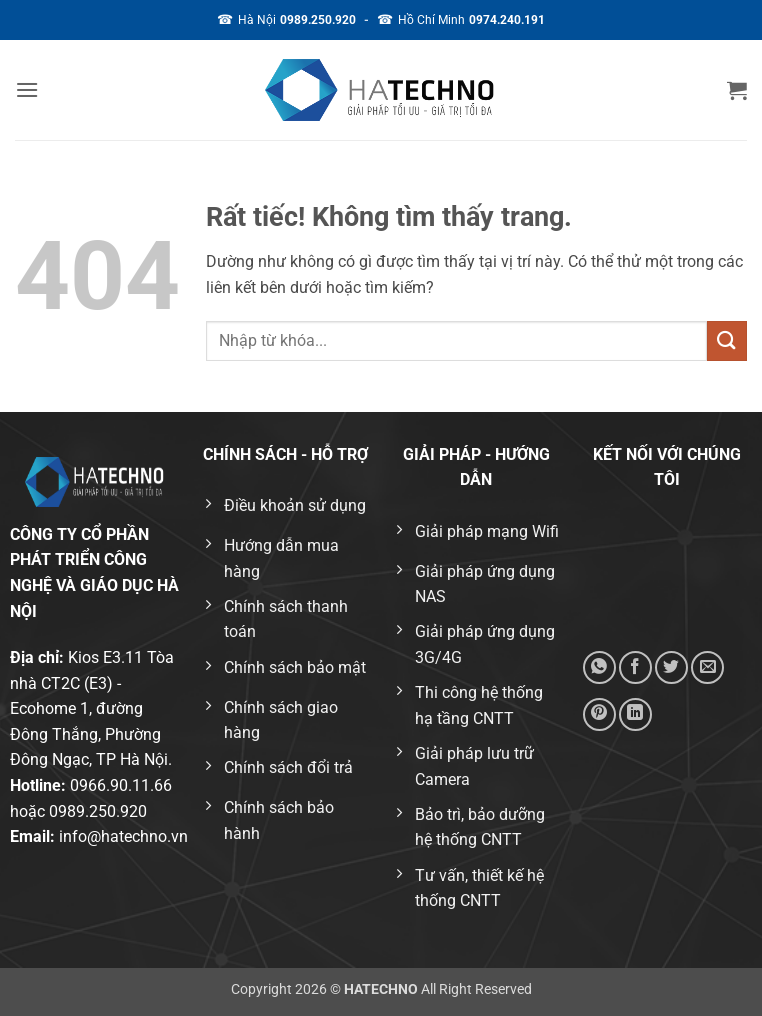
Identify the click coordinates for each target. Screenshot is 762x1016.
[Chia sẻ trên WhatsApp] (599, 667)
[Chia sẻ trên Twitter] (671, 667)
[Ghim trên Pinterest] (599, 714)
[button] (27, 89)
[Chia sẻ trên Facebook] (635, 667)
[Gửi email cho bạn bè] (707, 667)
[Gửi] (727, 340)
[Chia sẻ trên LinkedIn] (635, 714)
